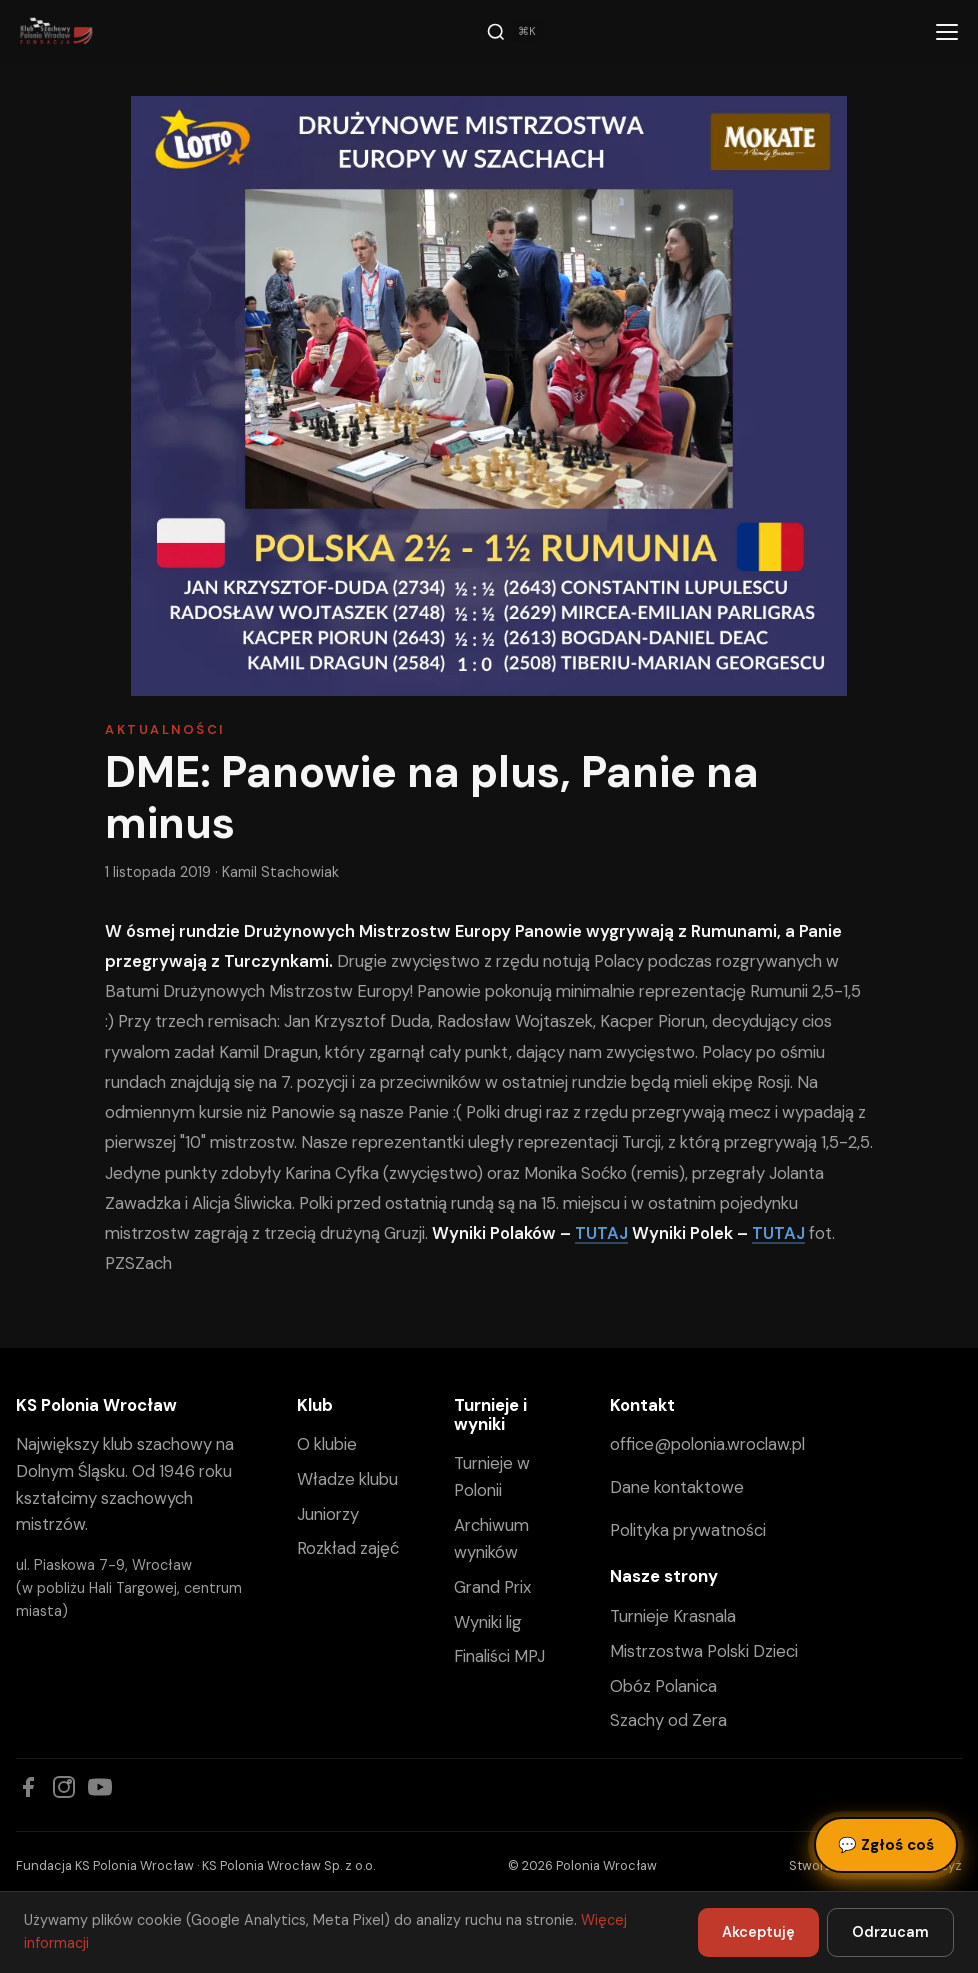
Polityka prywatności (688, 1530)
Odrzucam (890, 1932)
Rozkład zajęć (348, 1548)
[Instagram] (64, 1787)
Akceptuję (758, 1932)
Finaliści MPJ (499, 1656)
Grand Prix (492, 1587)
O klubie (327, 1444)
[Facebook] (28, 1787)
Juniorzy (328, 1514)
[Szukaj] (514, 32)
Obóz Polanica (663, 1686)
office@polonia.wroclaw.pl (707, 1444)
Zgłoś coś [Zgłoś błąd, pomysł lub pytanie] (886, 1845)
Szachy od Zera (668, 1720)
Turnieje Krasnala (673, 1616)
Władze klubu (347, 1479)
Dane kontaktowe (677, 1487)
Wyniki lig (488, 1622)
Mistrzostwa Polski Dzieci (704, 1651)
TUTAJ (601, 1233)
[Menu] (947, 32)
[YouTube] (100, 1787)
